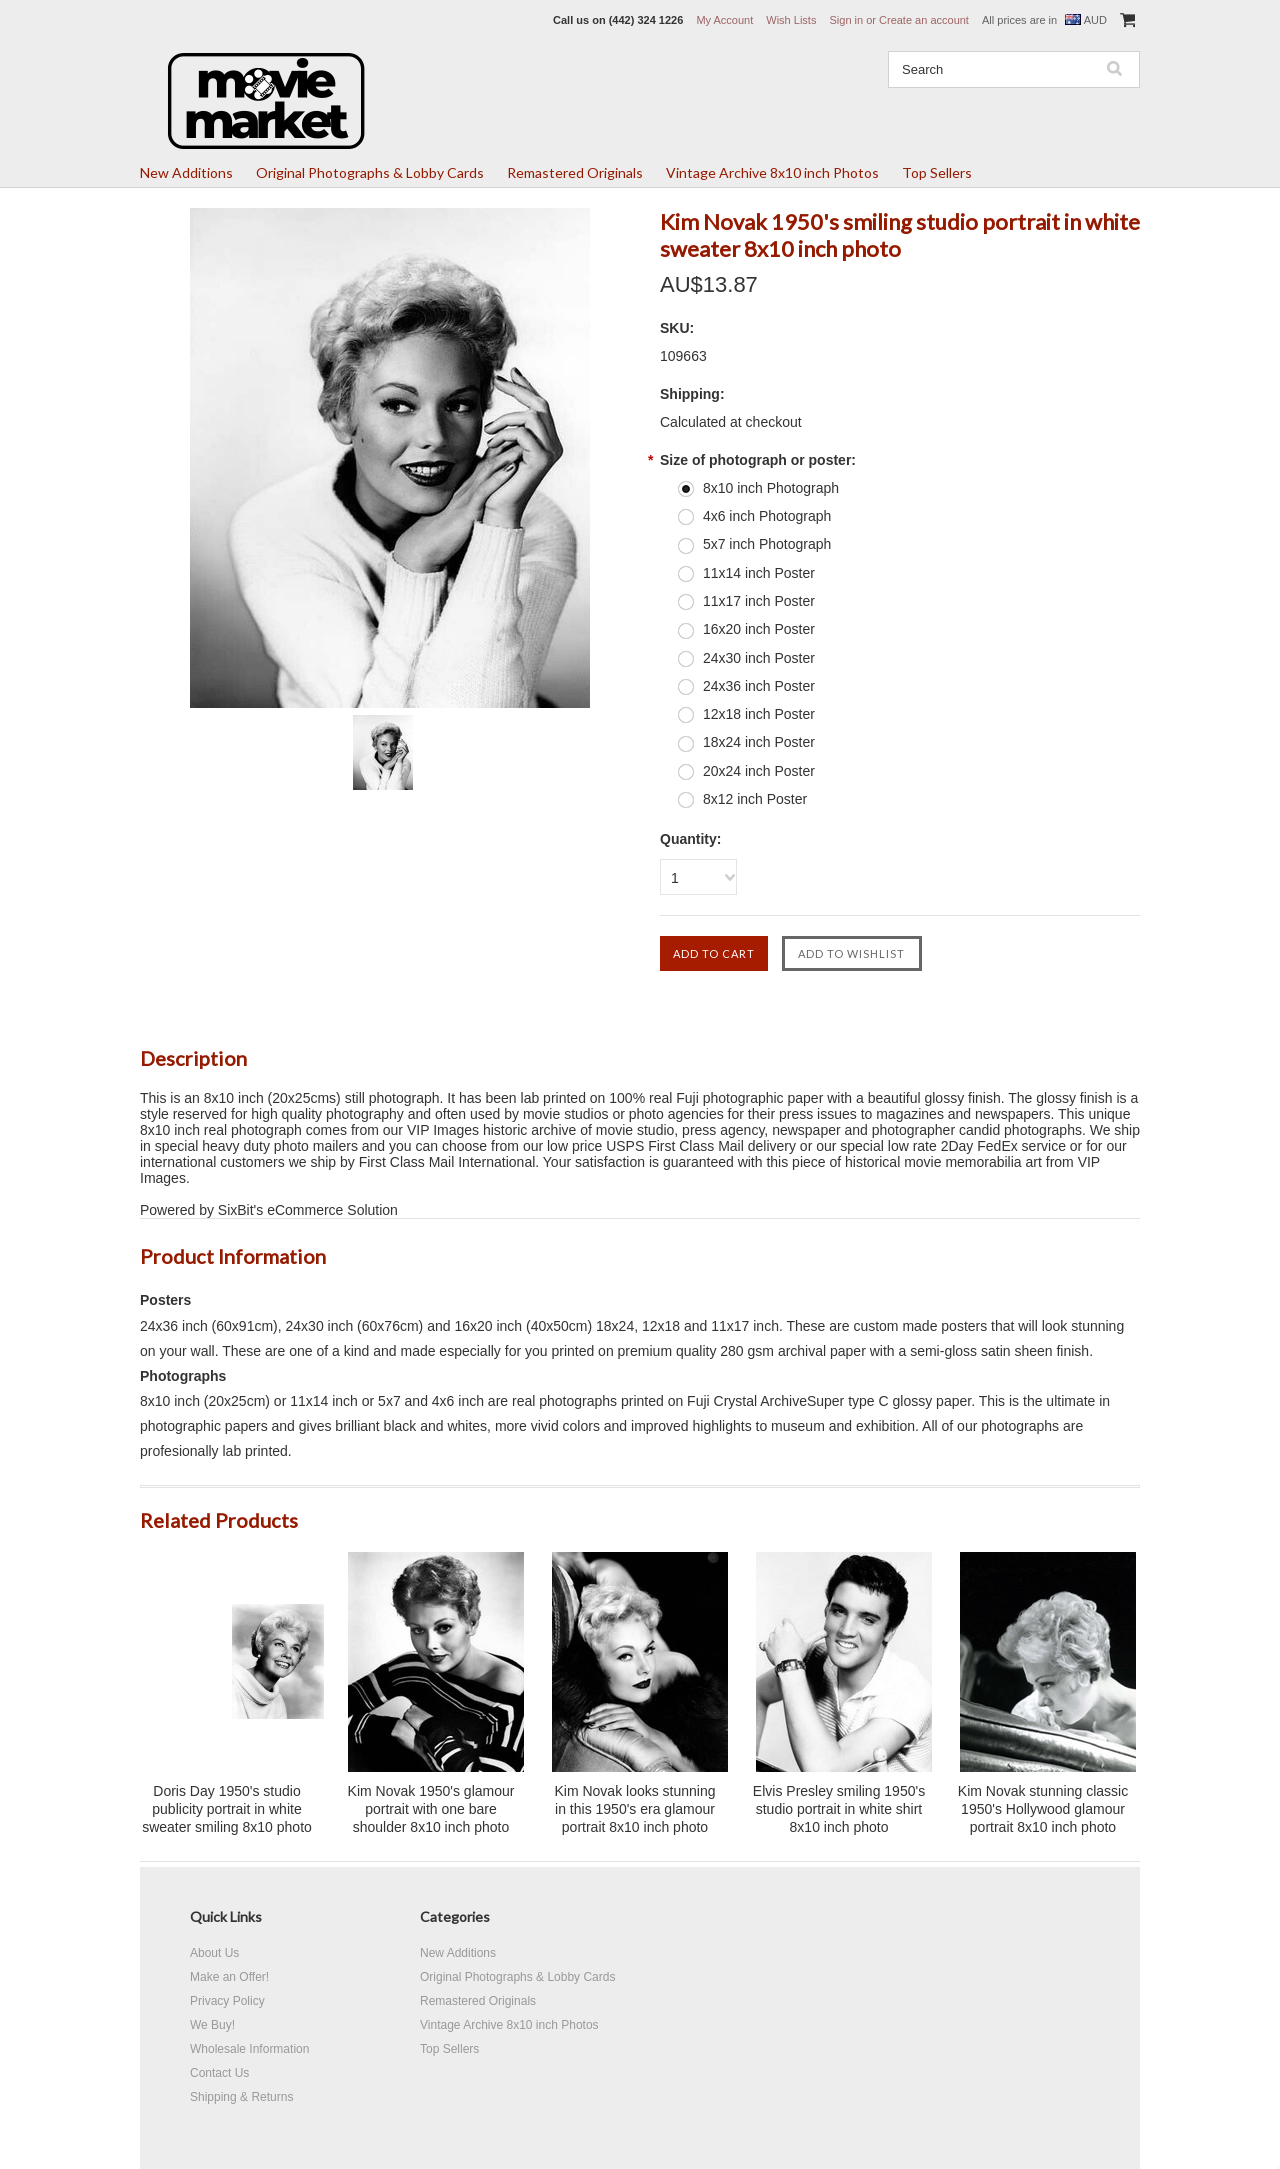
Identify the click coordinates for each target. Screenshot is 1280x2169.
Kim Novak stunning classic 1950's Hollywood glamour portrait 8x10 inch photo (1043, 1809)
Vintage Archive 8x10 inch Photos (772, 172)
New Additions (186, 172)
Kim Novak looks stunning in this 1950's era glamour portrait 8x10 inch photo (634, 1809)
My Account (724, 20)
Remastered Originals (575, 172)
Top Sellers (937, 172)
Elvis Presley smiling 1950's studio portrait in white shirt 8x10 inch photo (839, 1809)
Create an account (924, 20)
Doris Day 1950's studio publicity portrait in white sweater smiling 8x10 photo (227, 1809)
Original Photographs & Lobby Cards (370, 172)
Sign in (846, 20)
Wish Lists (791, 20)
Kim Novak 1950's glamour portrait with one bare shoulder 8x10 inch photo (431, 1809)
